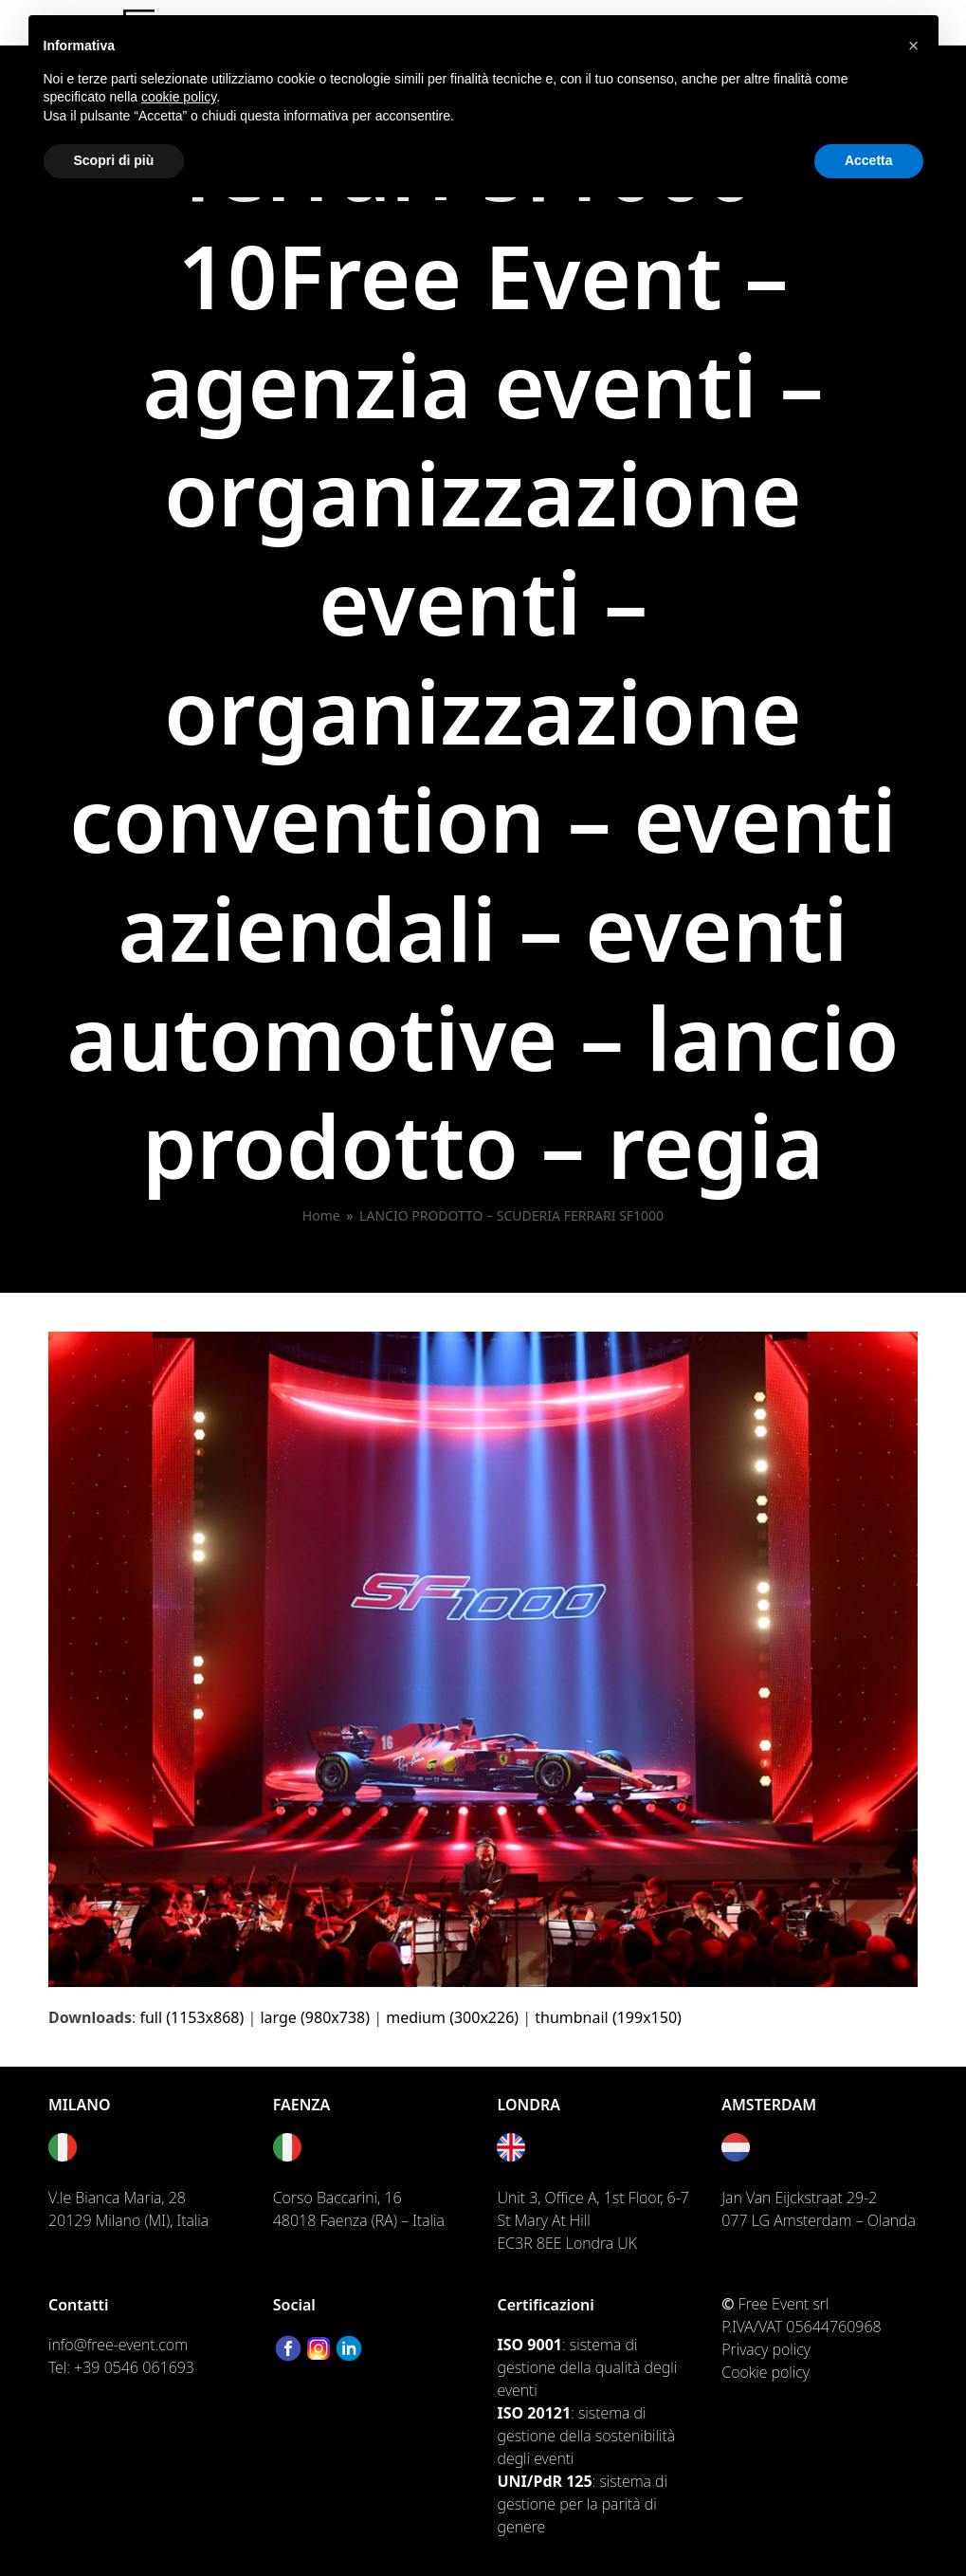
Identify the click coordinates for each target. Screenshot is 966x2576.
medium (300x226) (452, 2017)
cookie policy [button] (178, 96)
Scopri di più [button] (114, 160)
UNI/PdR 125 (544, 2481)
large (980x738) (315, 2017)
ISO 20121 (534, 2412)
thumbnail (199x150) (608, 2017)
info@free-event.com (118, 2344)
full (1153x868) (191, 2017)
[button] (914, 45)
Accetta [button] (869, 160)
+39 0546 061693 (134, 2367)
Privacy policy (766, 2349)
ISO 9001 (529, 2344)
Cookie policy (765, 2372)
